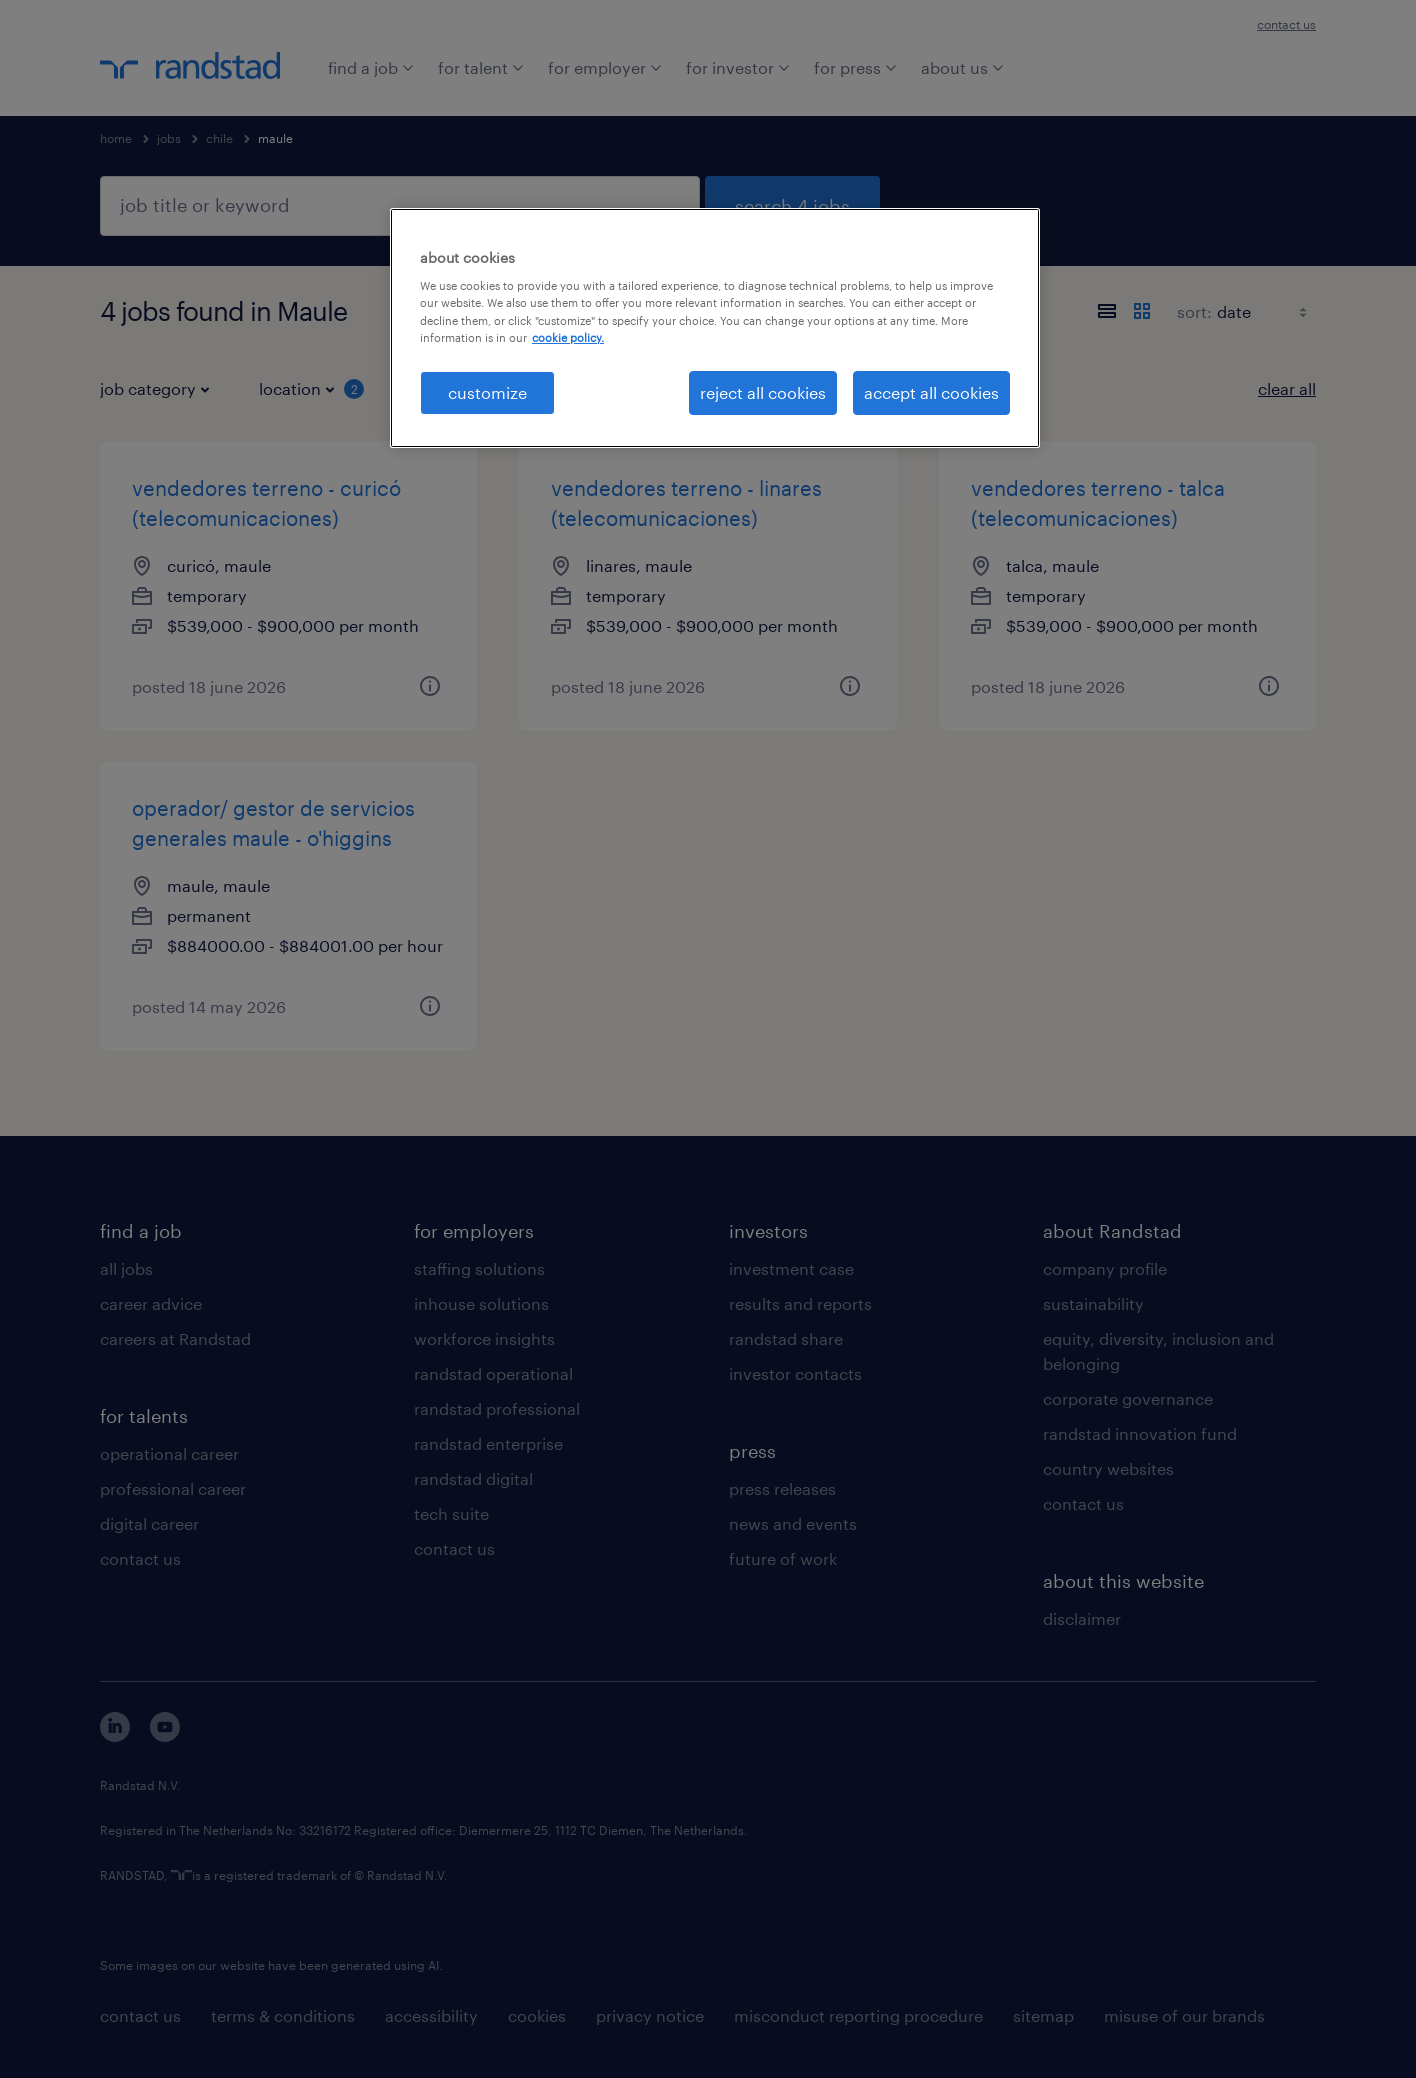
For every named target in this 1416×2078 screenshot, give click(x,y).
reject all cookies (763, 392)
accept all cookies (931, 392)
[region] (715, 328)
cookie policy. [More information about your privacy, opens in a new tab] (568, 337)
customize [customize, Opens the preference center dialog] (487, 392)
